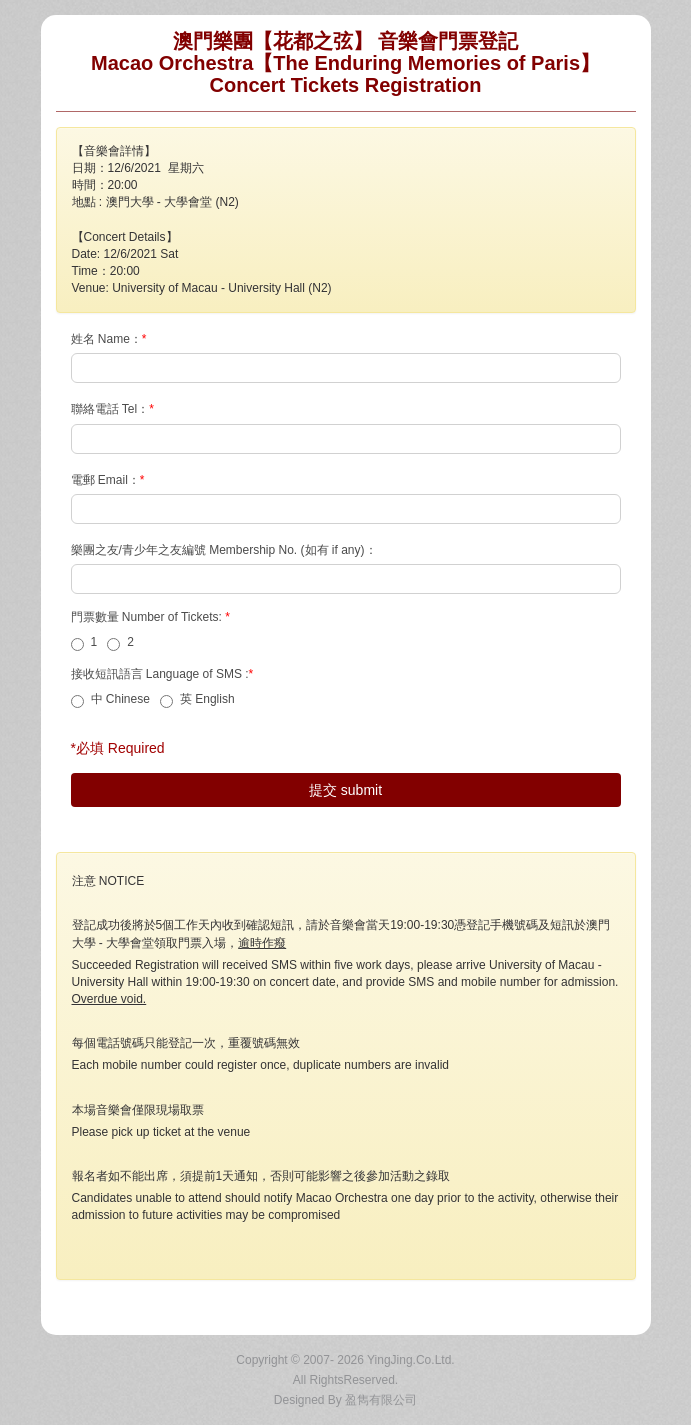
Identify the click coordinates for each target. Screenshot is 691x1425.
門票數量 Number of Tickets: (152, 617)
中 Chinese (110, 700)
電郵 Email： (109, 480)
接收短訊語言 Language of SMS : (164, 674)
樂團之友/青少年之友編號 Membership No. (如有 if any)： (225, 550)
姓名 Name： (110, 339)
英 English (197, 700)
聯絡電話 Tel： (114, 409)
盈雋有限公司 (381, 1400)
